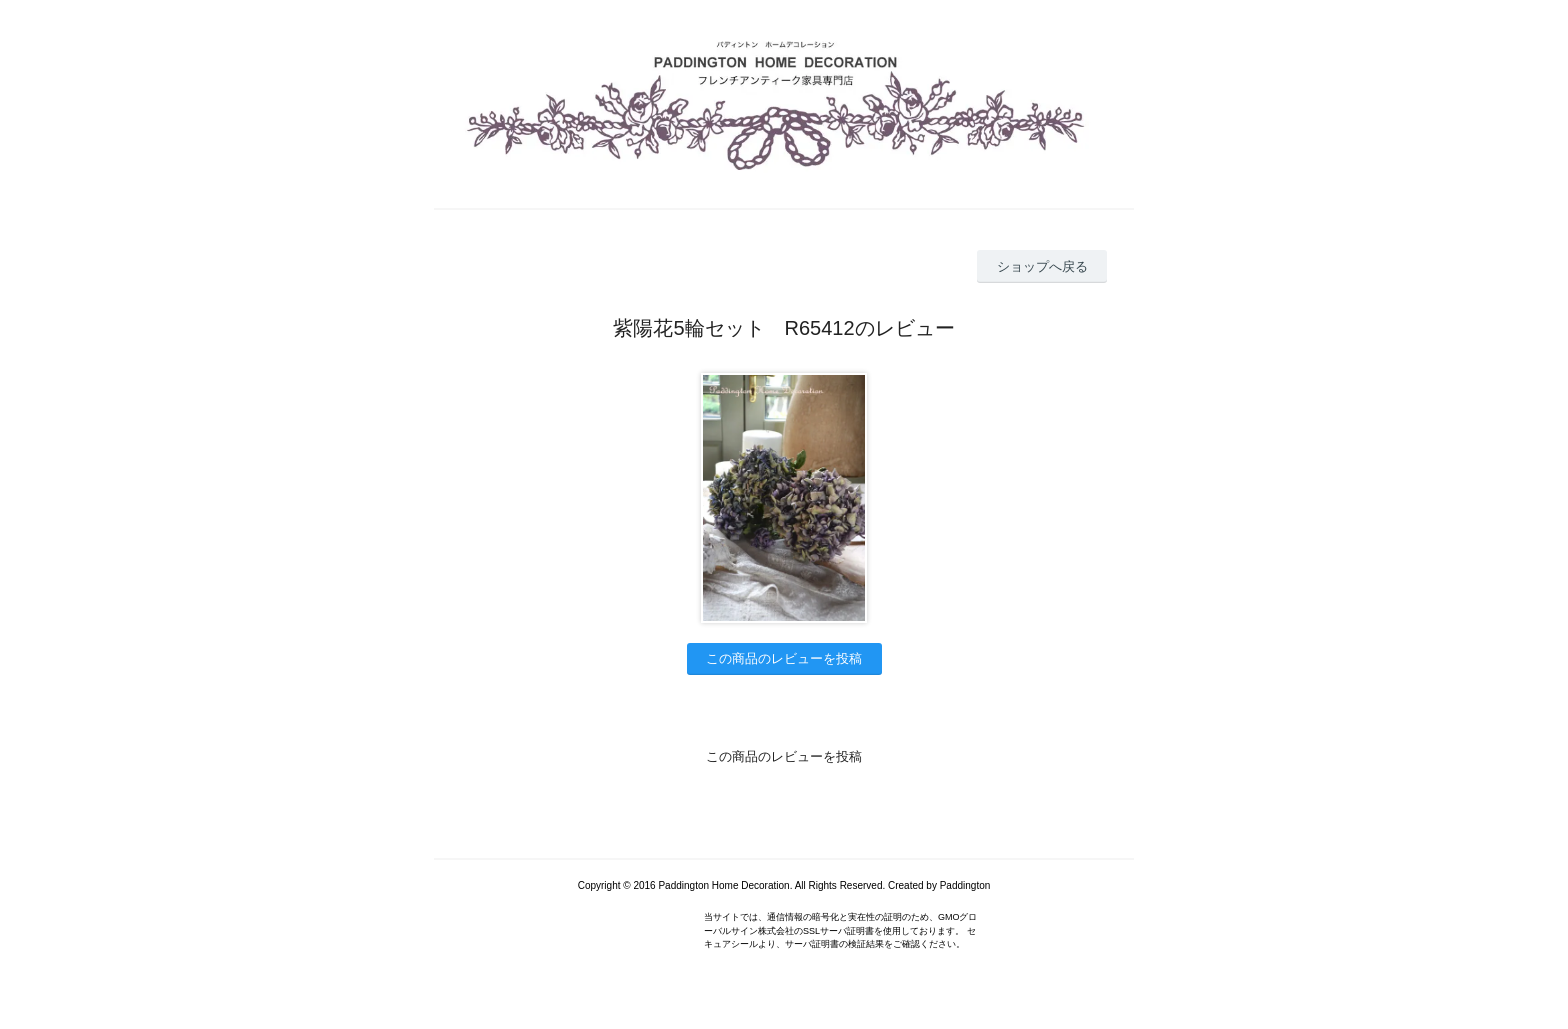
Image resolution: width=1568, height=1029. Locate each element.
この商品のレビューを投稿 (784, 658)
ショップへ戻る (1042, 266)
